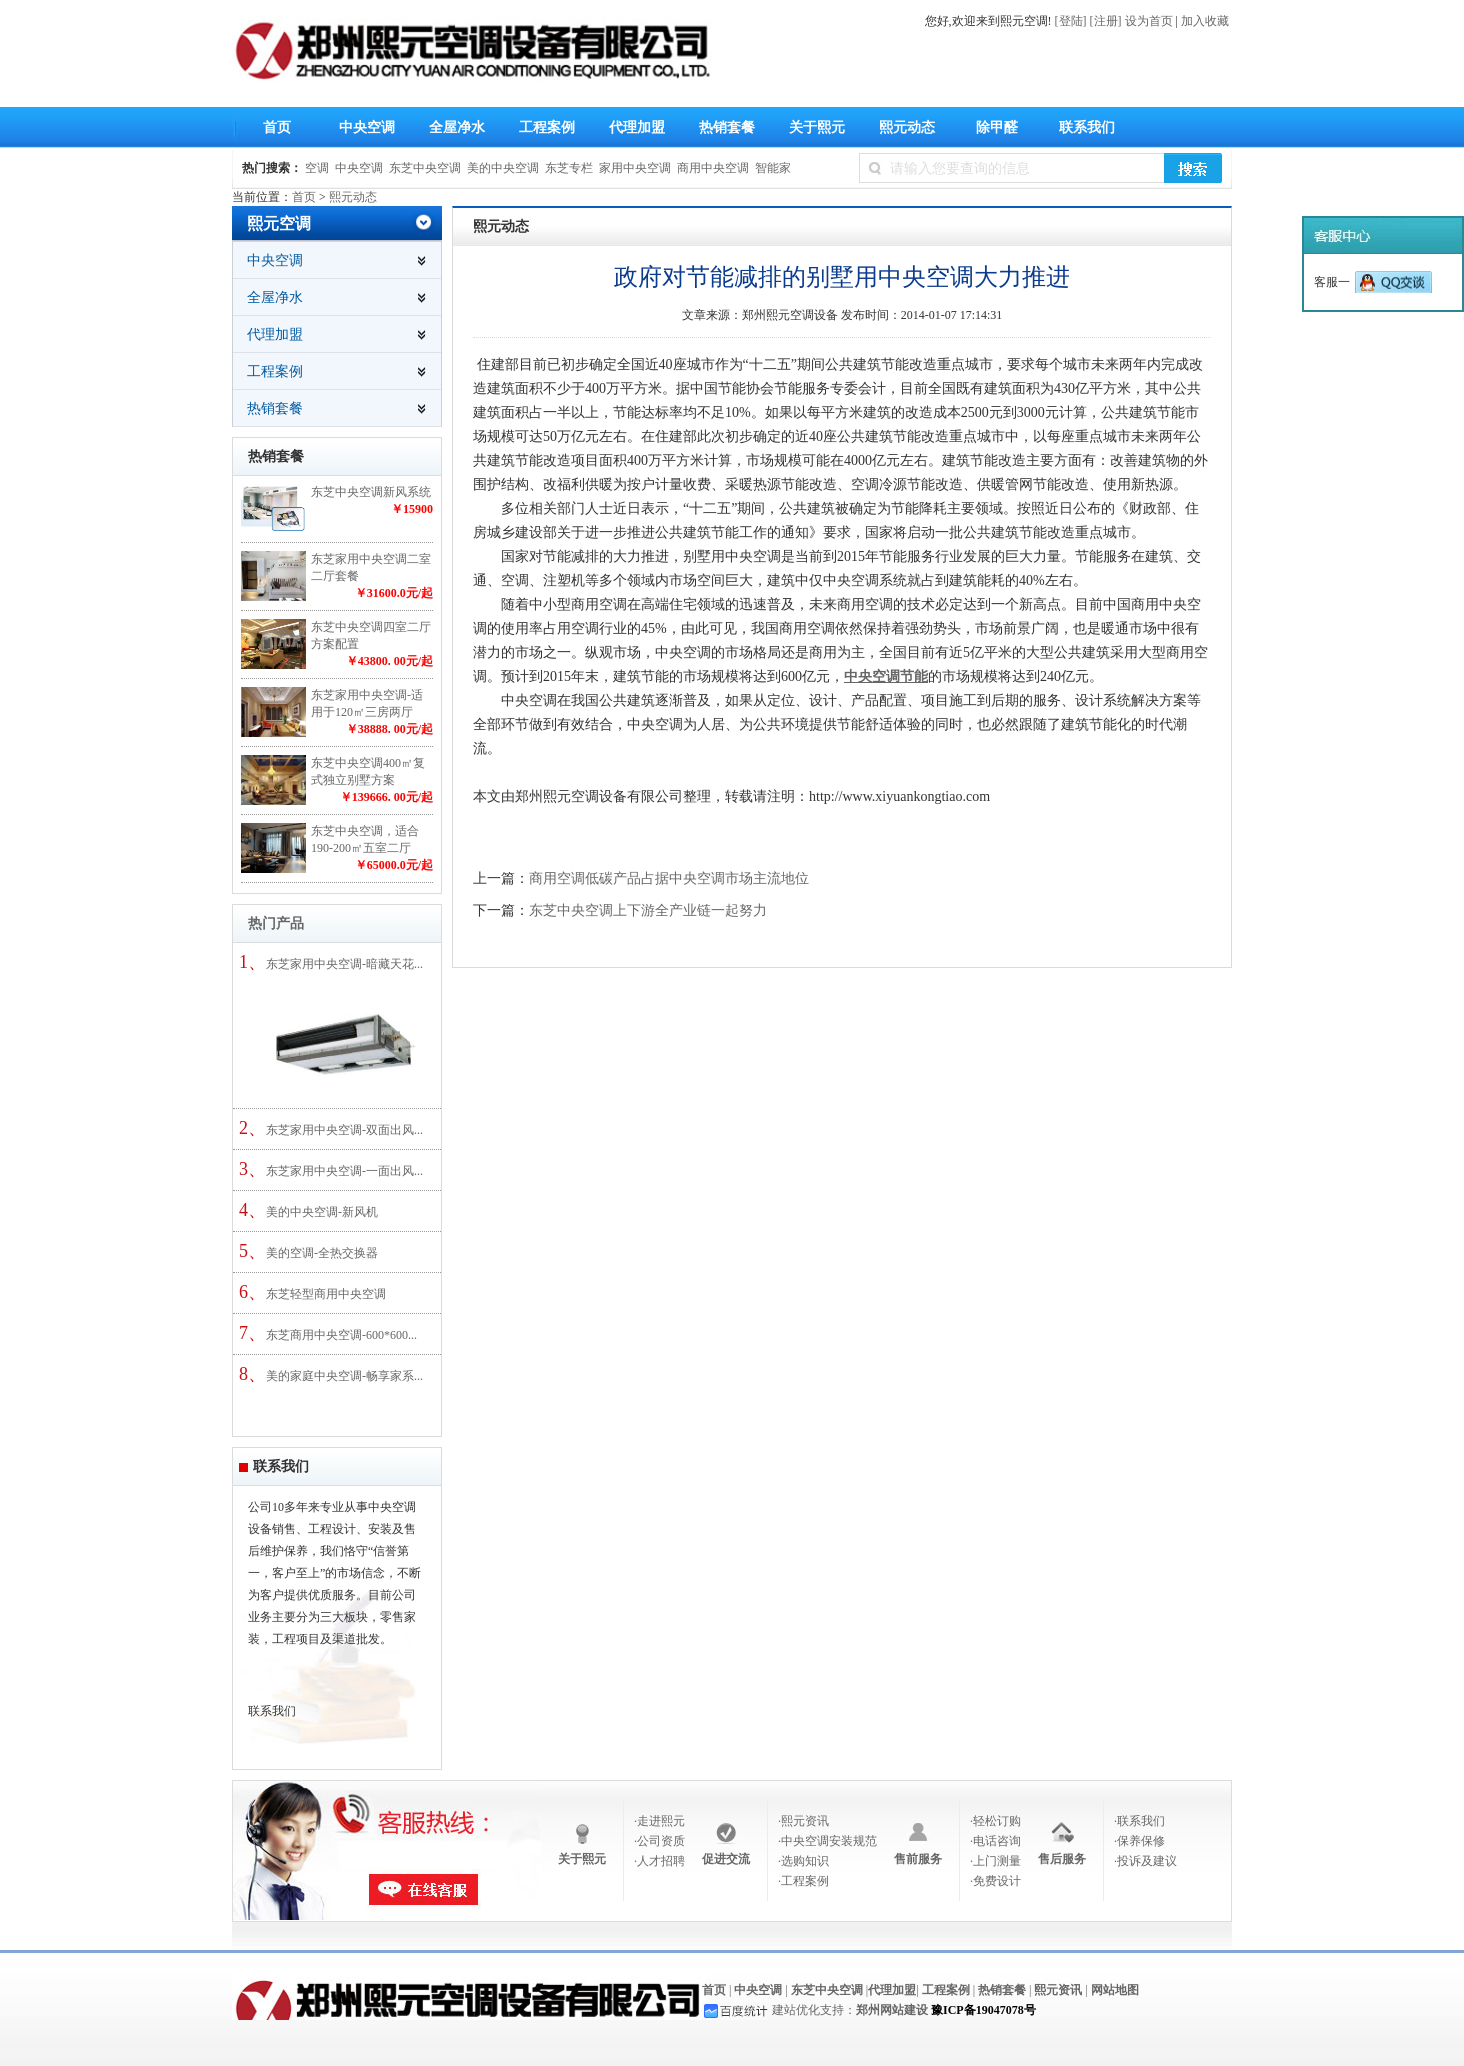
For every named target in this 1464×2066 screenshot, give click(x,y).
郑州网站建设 (892, 2010)
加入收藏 (1205, 21)
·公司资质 (659, 1841)
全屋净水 (452, 131)
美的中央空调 (503, 168)
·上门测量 (995, 1861)
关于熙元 (812, 131)
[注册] (1106, 21)
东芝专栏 (569, 168)
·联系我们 (1139, 1821)
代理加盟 (637, 127)
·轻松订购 (995, 1821)
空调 (317, 168)
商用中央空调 (713, 168)
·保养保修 (1139, 1841)
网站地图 (1115, 1990)
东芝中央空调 (425, 168)
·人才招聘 (659, 1861)
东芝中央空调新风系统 (371, 492)
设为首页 (1149, 21)
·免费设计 (995, 1881)
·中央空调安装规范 (827, 1841)
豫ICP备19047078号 (983, 2010)
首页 (277, 127)
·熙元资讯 (803, 1821)
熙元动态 (902, 131)
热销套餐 (727, 127)
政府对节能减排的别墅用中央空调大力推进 (842, 277)
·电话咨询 (995, 1841)
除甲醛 (997, 127)
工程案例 (547, 127)
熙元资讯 (1058, 1990)
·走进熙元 (659, 1821)
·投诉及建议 (1145, 1861)
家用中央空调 (635, 168)
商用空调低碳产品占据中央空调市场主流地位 (669, 878)
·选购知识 (803, 1861)
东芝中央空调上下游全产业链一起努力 (648, 910)
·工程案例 (803, 1881)
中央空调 (362, 131)
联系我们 (1087, 127)
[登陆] (1071, 21)
